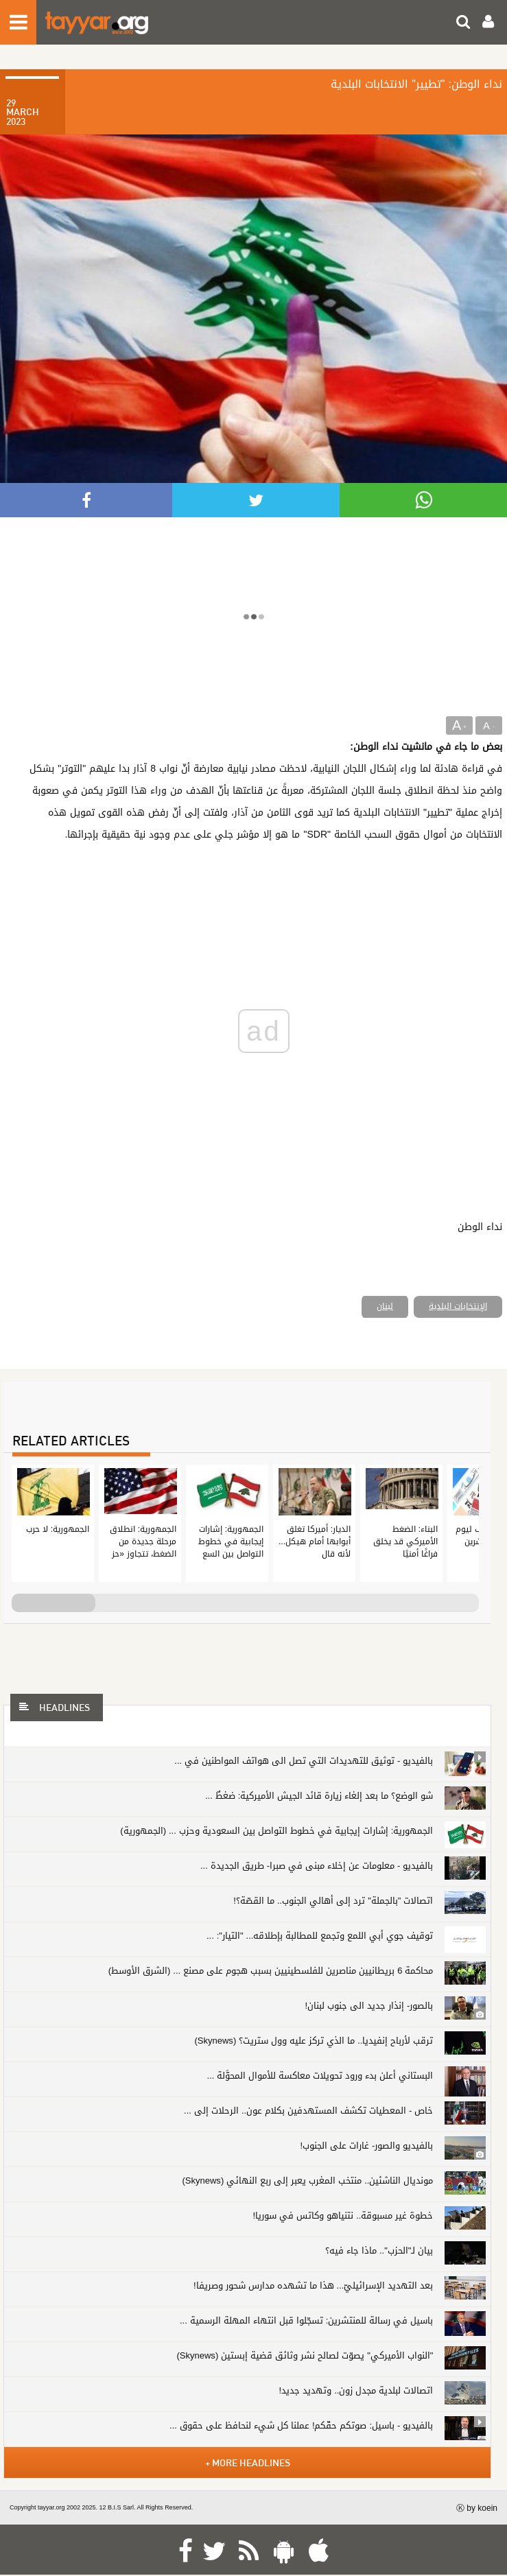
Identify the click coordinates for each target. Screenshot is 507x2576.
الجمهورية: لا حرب (57, 1529)
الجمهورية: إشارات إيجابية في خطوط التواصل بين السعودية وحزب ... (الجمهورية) (276, 1830)
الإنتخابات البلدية (458, 1306)
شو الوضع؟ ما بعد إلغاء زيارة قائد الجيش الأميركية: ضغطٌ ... (319, 1795)
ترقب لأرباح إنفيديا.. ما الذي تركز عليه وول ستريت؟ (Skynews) (314, 2040)
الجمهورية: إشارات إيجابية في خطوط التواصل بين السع (230, 1541)
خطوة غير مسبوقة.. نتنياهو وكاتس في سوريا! (343, 2215)
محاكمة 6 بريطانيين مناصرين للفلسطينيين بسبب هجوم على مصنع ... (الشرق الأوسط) (271, 1970)
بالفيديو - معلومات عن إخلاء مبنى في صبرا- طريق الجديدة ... (317, 1865)
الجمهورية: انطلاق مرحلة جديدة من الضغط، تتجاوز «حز (143, 1541)
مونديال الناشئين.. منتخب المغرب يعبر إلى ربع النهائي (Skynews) (308, 2180)
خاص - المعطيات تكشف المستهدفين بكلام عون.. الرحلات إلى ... (308, 2110)
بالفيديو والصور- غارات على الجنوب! (366, 2145)
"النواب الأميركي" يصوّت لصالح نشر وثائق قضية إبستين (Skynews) (305, 2355)
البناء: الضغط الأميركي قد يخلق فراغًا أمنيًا (405, 1541)
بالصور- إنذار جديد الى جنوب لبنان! (369, 2005)
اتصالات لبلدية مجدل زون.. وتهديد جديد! (356, 2390)
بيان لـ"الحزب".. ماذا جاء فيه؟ (379, 2250)
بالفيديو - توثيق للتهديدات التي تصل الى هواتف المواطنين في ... (303, 1760)
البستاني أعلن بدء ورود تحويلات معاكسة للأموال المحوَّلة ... (320, 2075)
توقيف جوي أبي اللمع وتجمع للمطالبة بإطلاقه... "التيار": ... (320, 1935)
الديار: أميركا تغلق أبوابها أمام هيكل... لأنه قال (315, 1541)
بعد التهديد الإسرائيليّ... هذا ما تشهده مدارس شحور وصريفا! (313, 2285)
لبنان (385, 1306)
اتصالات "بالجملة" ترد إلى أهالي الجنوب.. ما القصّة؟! (333, 1900)
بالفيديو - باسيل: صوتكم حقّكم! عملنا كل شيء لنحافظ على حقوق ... (301, 2425)
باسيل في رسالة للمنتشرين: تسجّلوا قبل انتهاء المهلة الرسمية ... (306, 2320)
